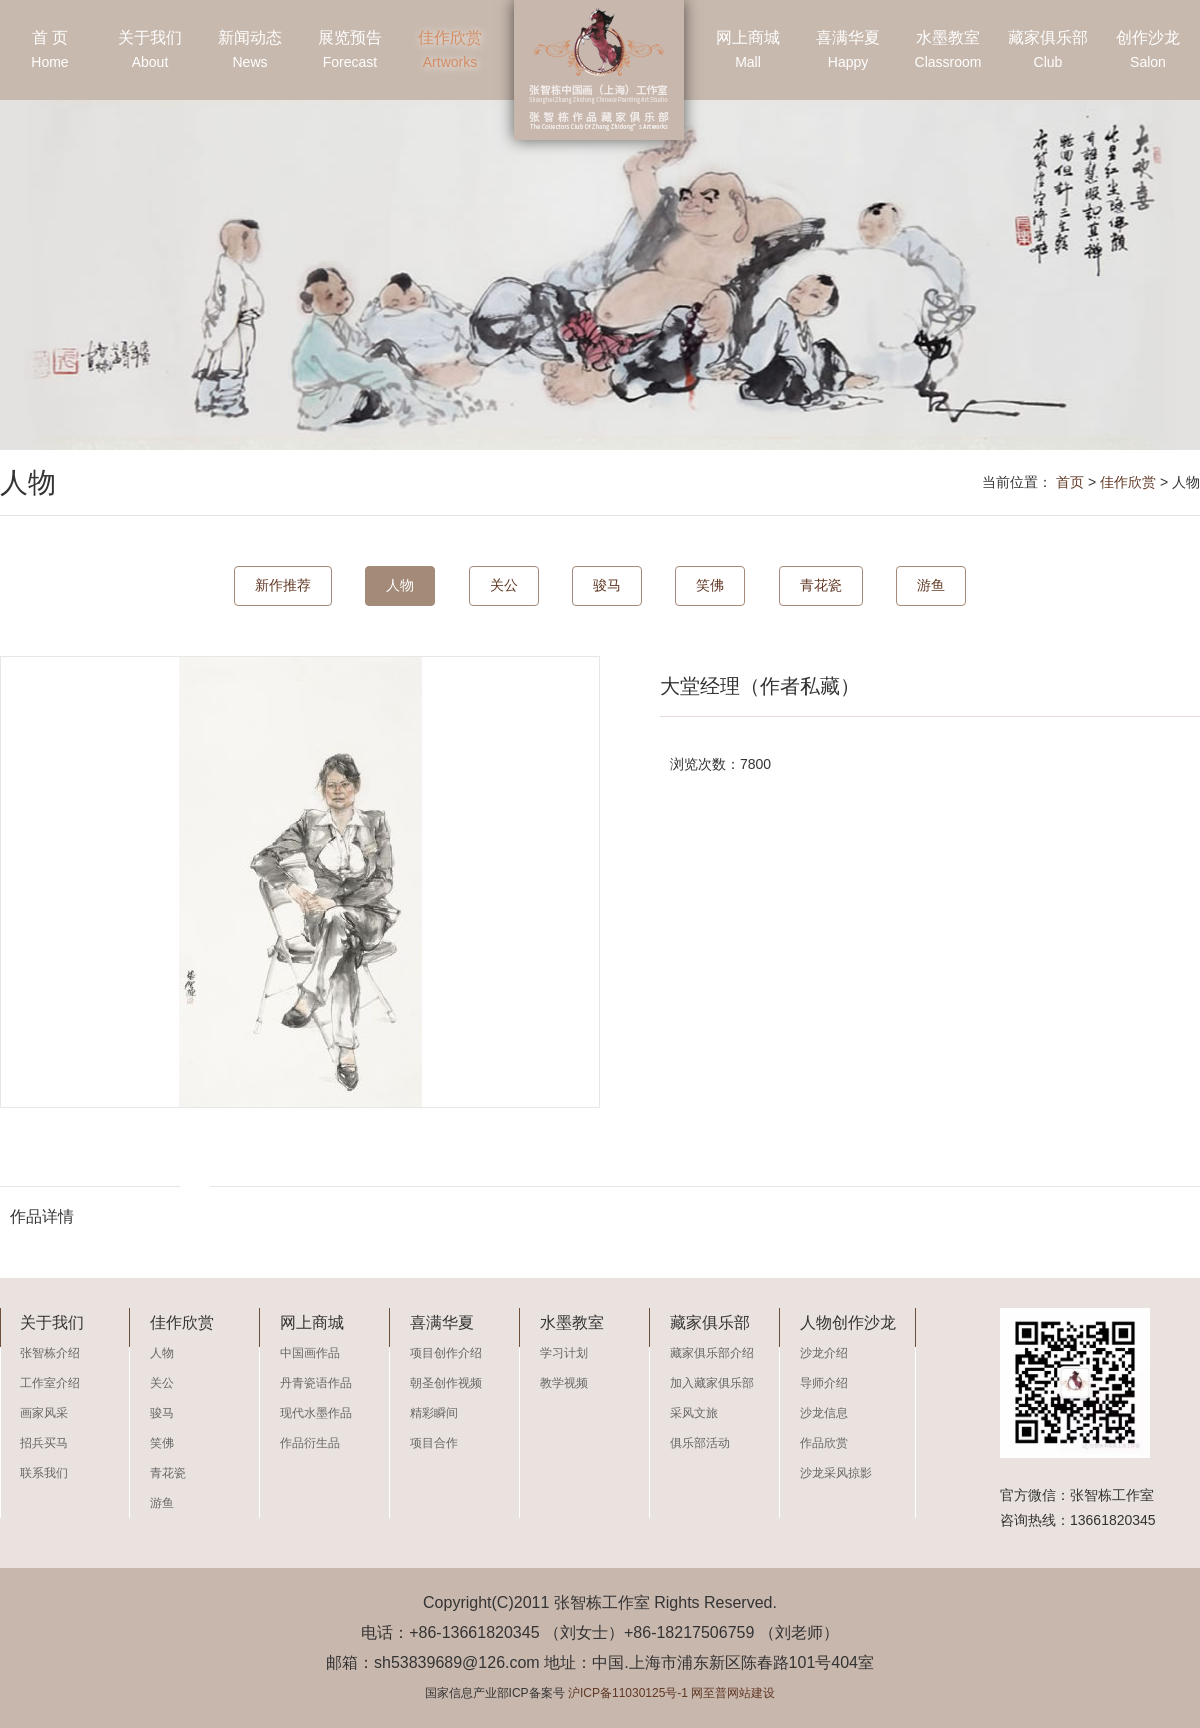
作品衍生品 (310, 1443)
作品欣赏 (824, 1443)
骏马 (607, 585)
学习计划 (564, 1353)
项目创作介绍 (446, 1353)
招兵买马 (44, 1443)
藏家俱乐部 (1048, 52)
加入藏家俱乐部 (712, 1383)
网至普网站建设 (733, 1693)
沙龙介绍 (824, 1353)
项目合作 (434, 1443)
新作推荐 (283, 585)
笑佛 (710, 585)
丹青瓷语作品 (316, 1383)
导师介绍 (824, 1383)
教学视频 (564, 1383)
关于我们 (150, 52)
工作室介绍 (50, 1383)
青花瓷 (821, 585)
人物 (400, 585)
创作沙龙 (1148, 52)
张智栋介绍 (50, 1353)
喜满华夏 (848, 52)
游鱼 (931, 585)
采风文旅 (694, 1413)
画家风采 (44, 1413)
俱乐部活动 (700, 1443)
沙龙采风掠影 (836, 1473)
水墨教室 (948, 52)
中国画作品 (310, 1353)
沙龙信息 (824, 1413)
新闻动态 (250, 52)
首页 (1070, 482)
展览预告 (350, 52)
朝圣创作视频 (446, 1383)
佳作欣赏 (450, 52)
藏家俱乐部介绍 (712, 1353)
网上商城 (748, 52)
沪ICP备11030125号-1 (628, 1693)
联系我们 (44, 1473)
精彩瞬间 (434, 1413)
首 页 (50, 52)
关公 (504, 585)
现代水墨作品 (316, 1413)
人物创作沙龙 (848, 1322)
